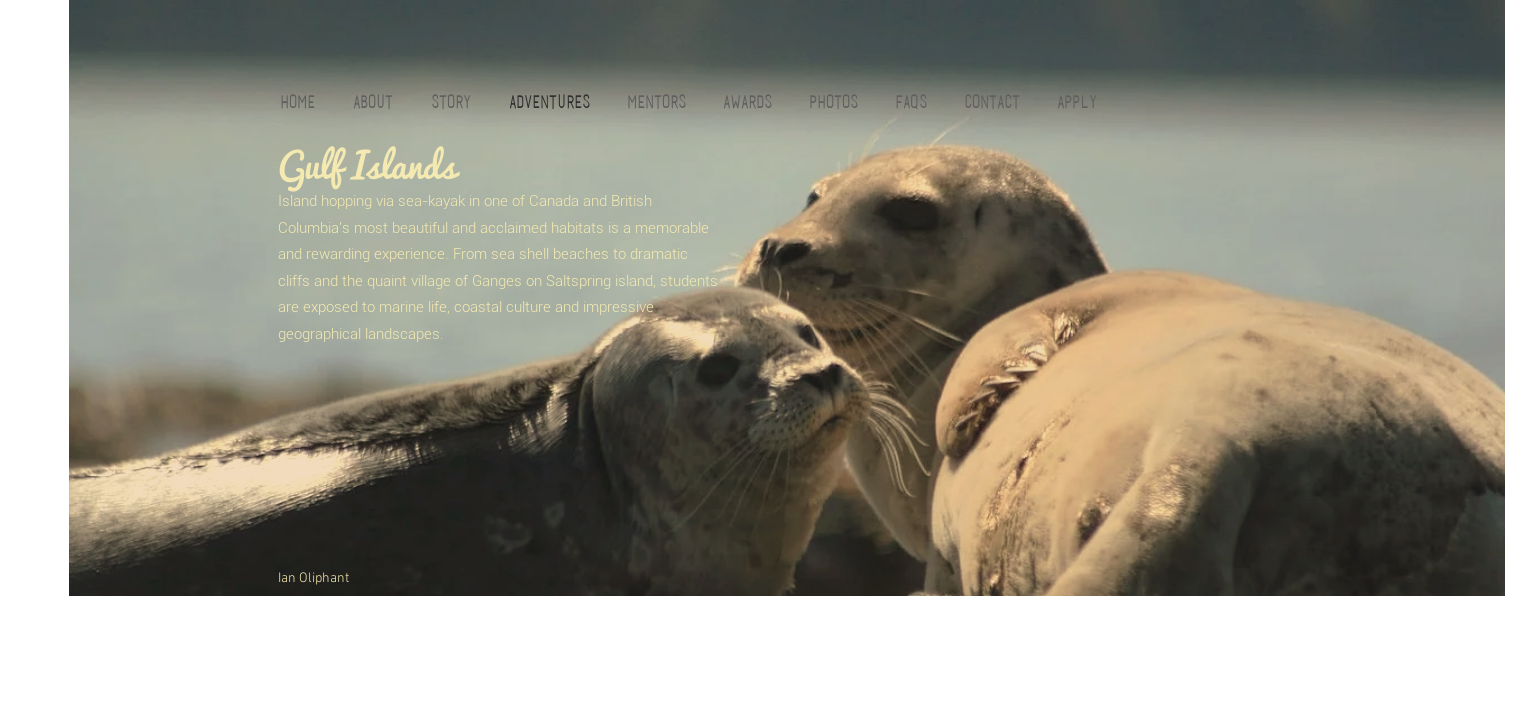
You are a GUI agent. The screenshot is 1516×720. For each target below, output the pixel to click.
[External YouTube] (451, 471)
